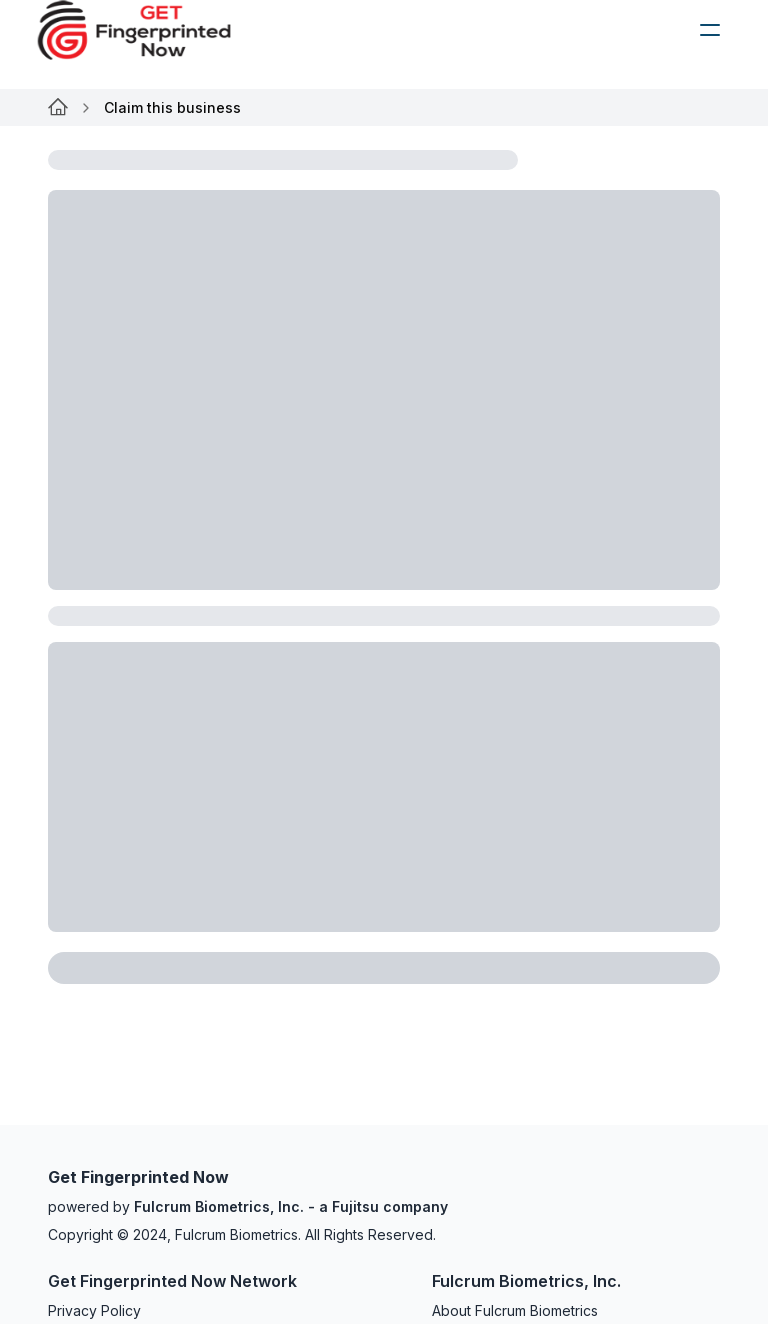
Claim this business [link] (172, 107)
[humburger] (710, 30)
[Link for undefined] (58, 108)
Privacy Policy (94, 1310)
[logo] (149, 30)
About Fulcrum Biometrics (515, 1310)
